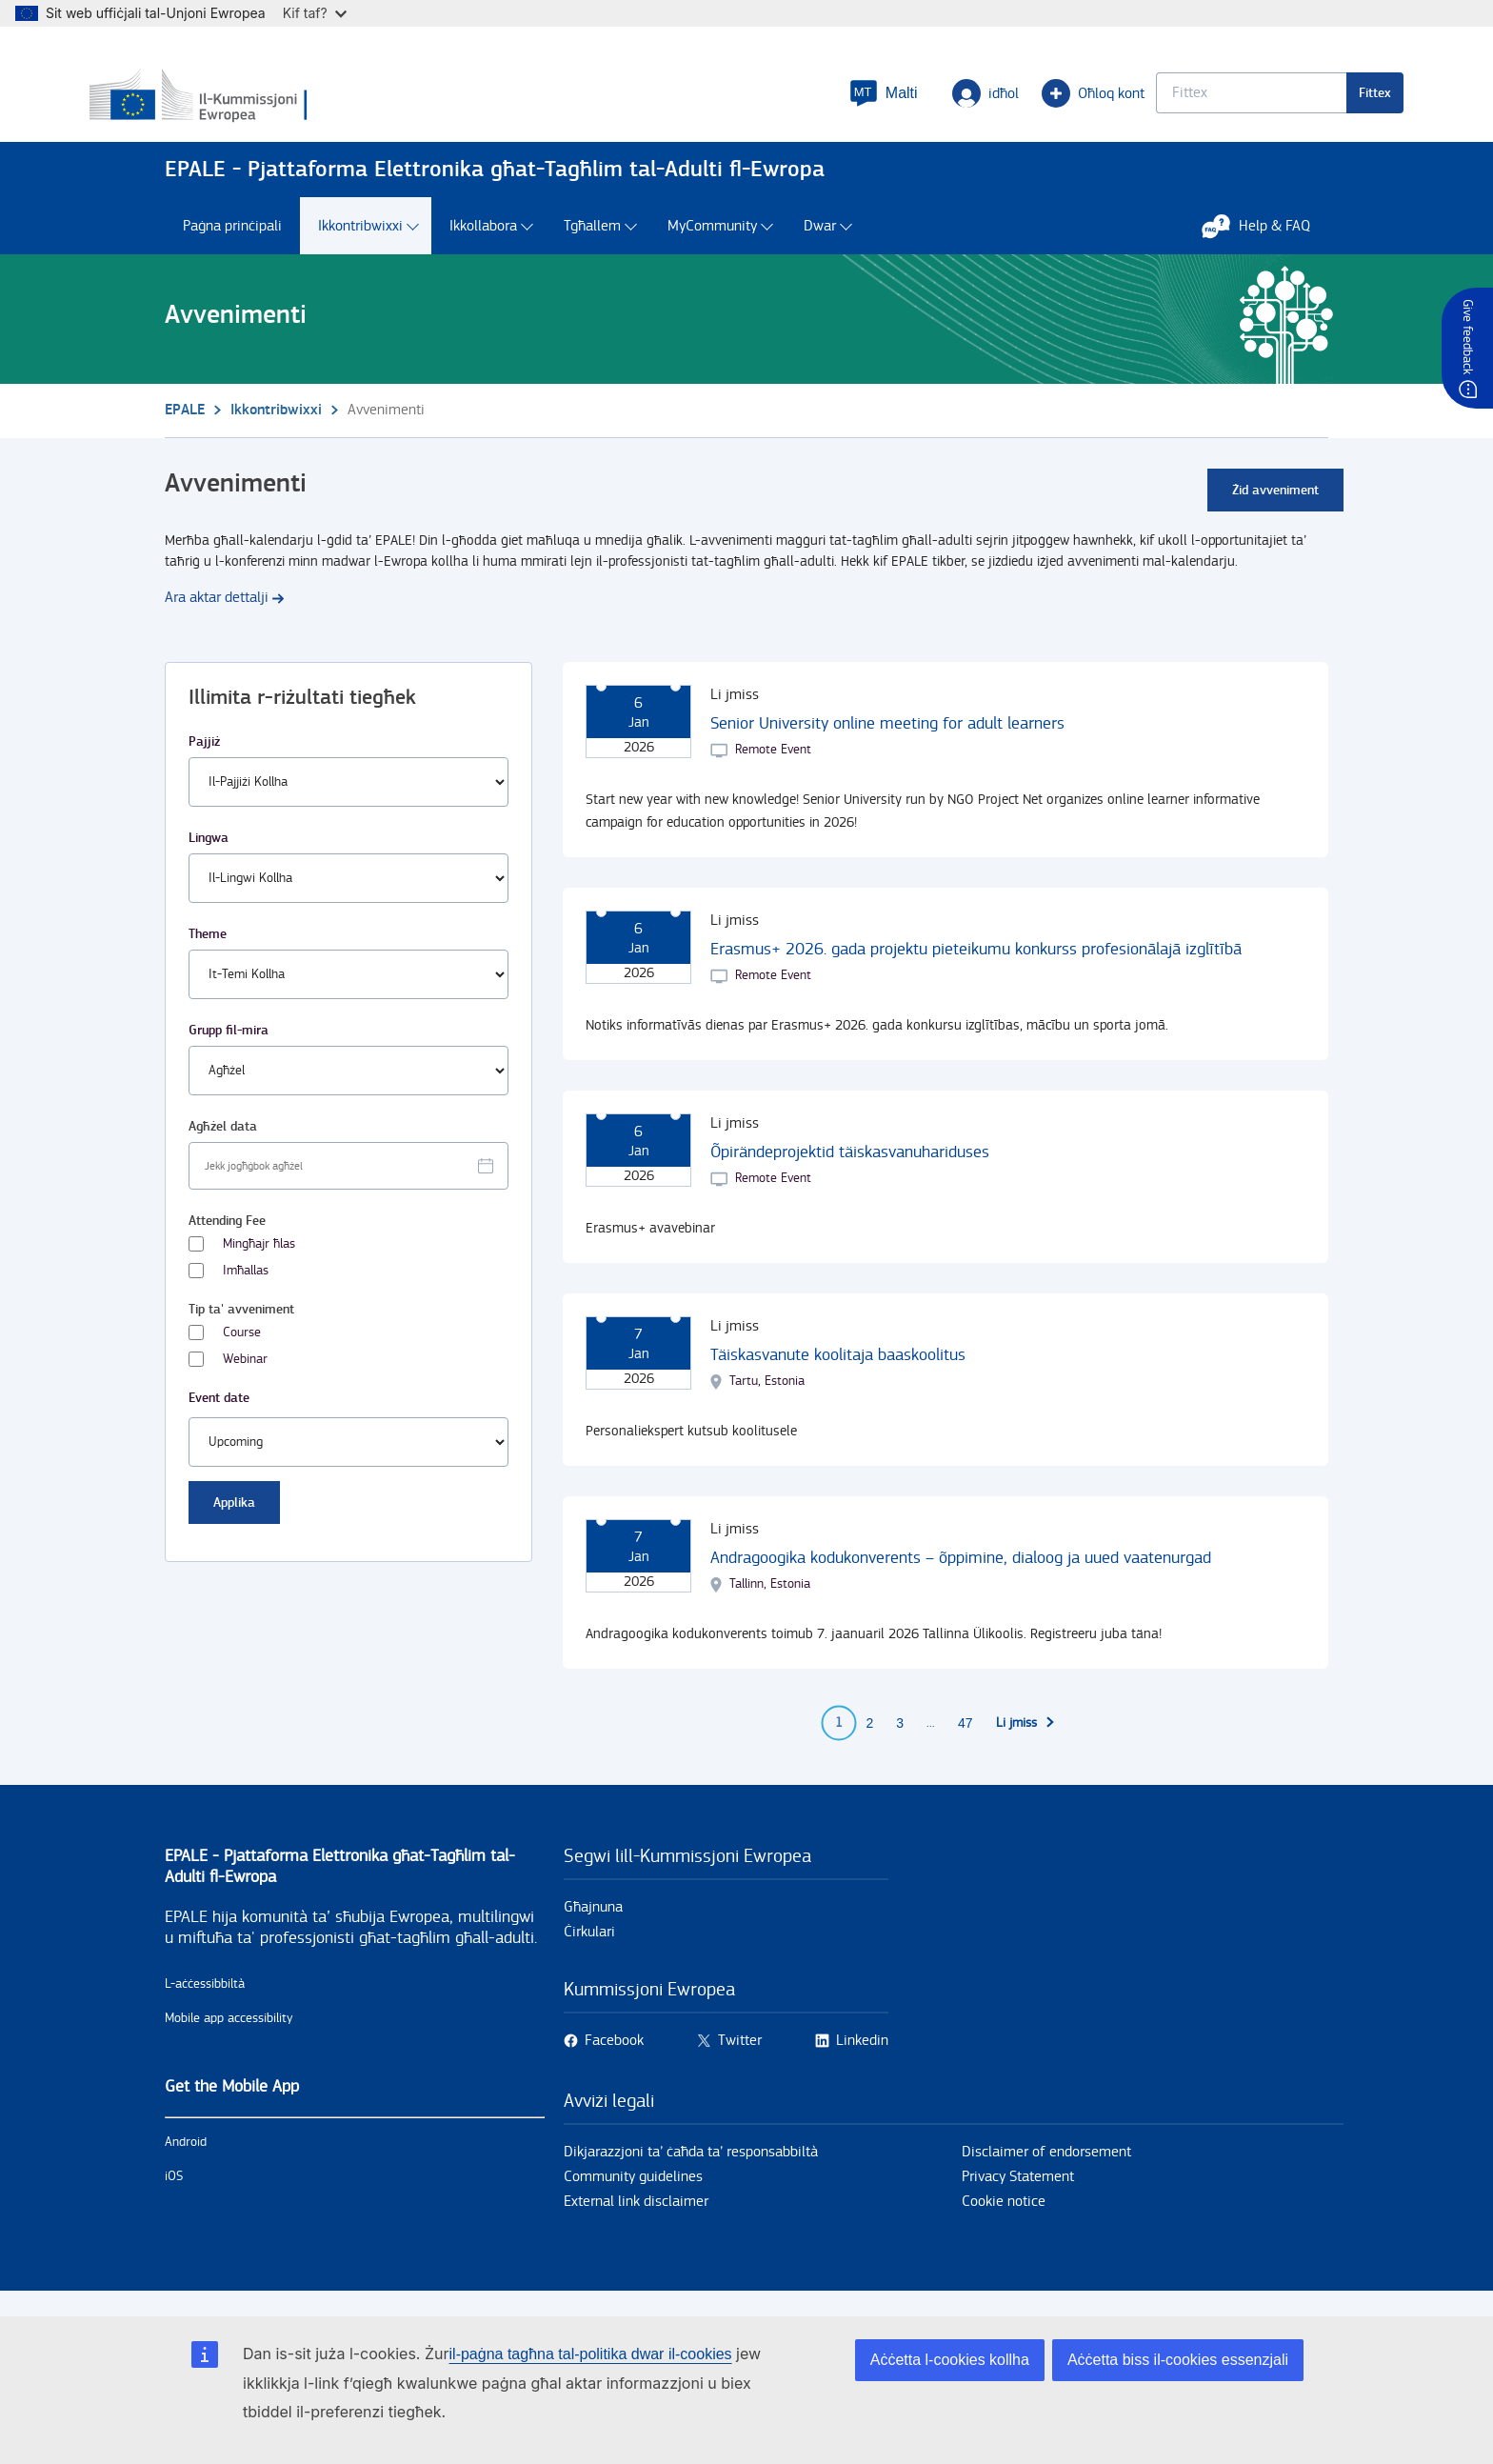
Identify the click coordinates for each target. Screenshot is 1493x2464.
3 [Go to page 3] (900, 1742)
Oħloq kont (1017, 101)
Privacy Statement (1018, 2196)
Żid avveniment (1275, 509)
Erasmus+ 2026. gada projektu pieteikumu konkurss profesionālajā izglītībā (976, 968)
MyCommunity (712, 245)
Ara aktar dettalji (217, 617)
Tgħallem (592, 245)
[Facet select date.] (348, 1185)
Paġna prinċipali (232, 245)
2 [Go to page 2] (869, 1742)
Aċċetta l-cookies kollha (949, 2360)
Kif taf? (315, 13)
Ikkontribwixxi (360, 245)
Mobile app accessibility (229, 2037)
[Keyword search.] (1176, 100)
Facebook (614, 2060)
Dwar (820, 245)
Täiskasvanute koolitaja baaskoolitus (837, 1374)
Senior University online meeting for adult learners (887, 742)
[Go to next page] (1026, 1742)
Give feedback (1467, 336)
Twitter (740, 2060)
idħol (910, 101)
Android (186, 2161)
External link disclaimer (636, 2221)
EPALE (185, 429)
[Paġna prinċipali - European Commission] (303, 104)
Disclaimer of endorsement (1046, 2171)
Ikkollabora (483, 245)
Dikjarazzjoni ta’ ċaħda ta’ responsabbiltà (691, 2171)
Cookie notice (1003, 2221)
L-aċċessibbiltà (205, 2003)
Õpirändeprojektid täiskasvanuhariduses (849, 1171)
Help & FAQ (1265, 245)
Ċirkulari (589, 1951)
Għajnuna (593, 1926)
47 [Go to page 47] (965, 1742)
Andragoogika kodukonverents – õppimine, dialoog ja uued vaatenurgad (960, 1577)
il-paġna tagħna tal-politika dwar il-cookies (590, 2354)
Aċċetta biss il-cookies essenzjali (1177, 2360)
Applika (234, 1521)
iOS (174, 2195)
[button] (808, 101)
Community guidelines (633, 2196)
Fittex (1300, 100)
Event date (219, 1417)
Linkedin (862, 2060)
